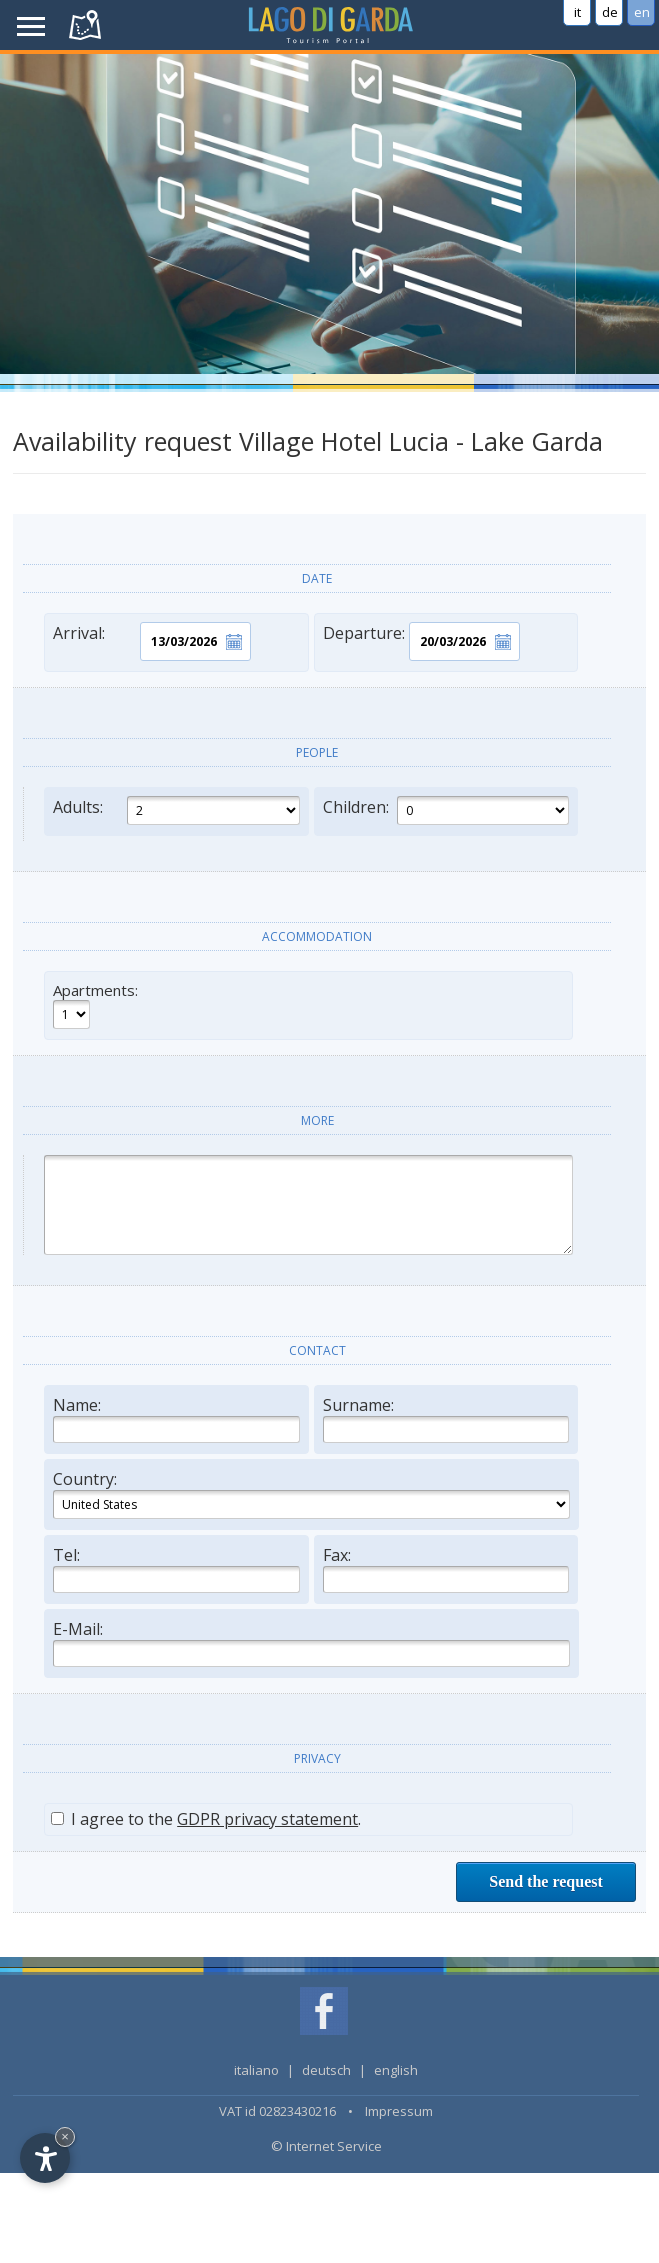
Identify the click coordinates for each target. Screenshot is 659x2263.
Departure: (421, 641)
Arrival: (151, 641)
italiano (256, 2070)
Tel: (176, 1568)
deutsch (326, 2070)
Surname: (446, 1418)
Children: (446, 810)
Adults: (176, 810)
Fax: (446, 1568)
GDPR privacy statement (267, 1819)
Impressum (399, 2111)
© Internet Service (326, 2146)
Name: (176, 1418)
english (396, 2070)
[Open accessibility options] (45, 2158)
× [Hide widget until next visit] (65, 2136)
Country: (311, 1493)
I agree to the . (206, 1819)
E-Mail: (311, 1642)
